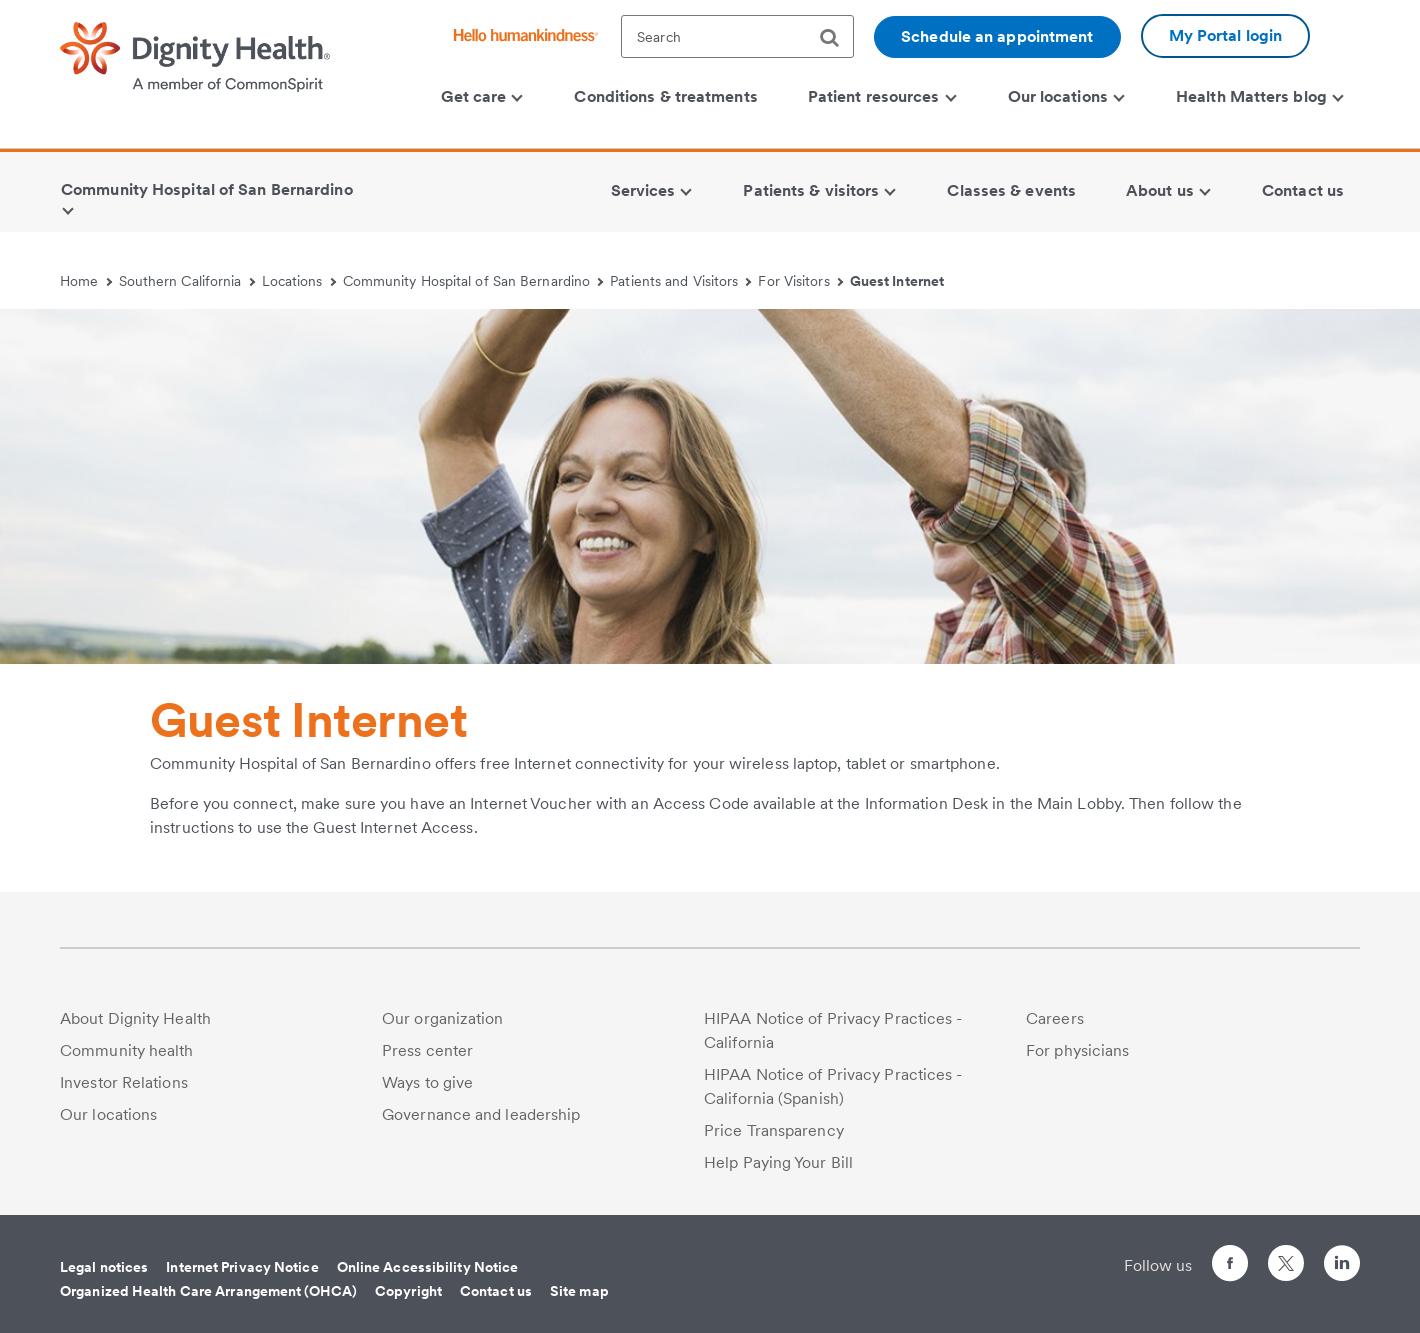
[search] (837, 38)
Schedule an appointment (997, 36)
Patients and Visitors (680, 281)
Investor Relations (124, 1082)
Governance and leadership (481, 1114)
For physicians (1077, 1050)
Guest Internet (897, 281)
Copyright (408, 1291)
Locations (299, 281)
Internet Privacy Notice (242, 1267)
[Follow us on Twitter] (1286, 1254)
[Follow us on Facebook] (1230, 1266)
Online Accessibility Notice (428, 1267)
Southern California (187, 281)
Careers (1055, 1018)
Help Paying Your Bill (778, 1162)
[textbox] (737, 36)
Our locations (108, 1114)
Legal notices (104, 1267)
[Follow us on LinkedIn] (1342, 1266)
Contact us (496, 1291)
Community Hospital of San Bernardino (473, 281)
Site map (579, 1291)
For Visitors (800, 281)
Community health (127, 1050)
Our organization (443, 1018)
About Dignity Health (135, 1018)
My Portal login (1226, 35)
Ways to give (427, 1082)
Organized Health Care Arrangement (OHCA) (208, 1291)
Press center (427, 1050)
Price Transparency (774, 1130)
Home (86, 281)
